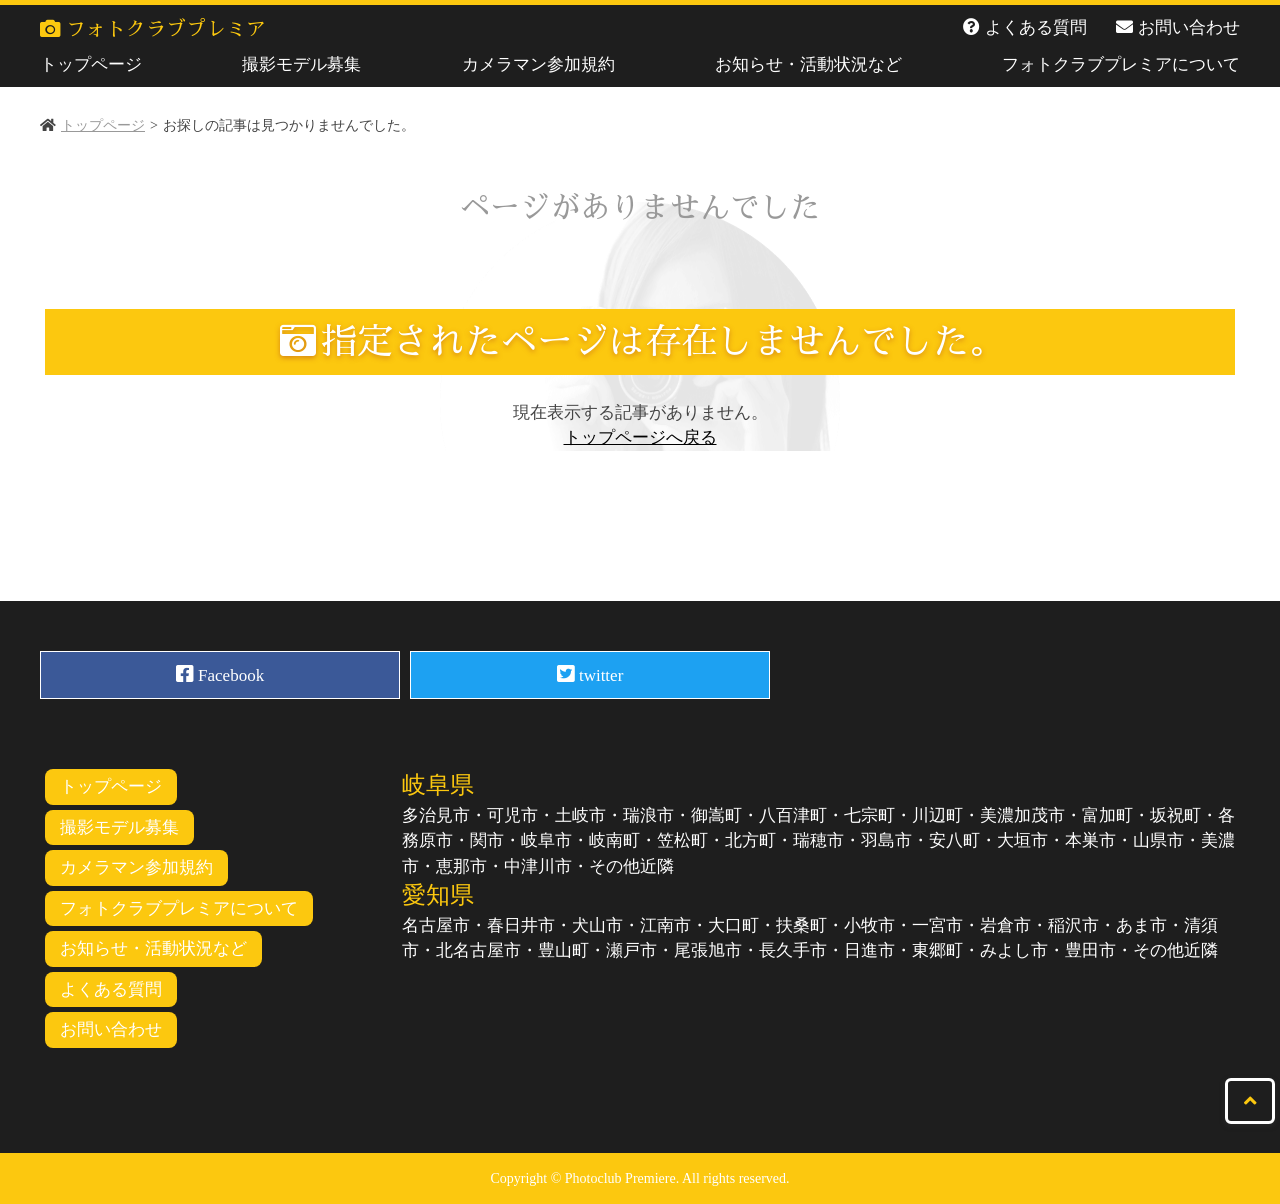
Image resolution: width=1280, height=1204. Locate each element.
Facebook (220, 674)
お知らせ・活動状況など (808, 64)
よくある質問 (1036, 27)
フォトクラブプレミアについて (1121, 64)
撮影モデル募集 (301, 64)
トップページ (91, 64)
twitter (590, 674)
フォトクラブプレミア (153, 29)
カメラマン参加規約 (538, 64)
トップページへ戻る (640, 437)
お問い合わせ (1189, 27)
